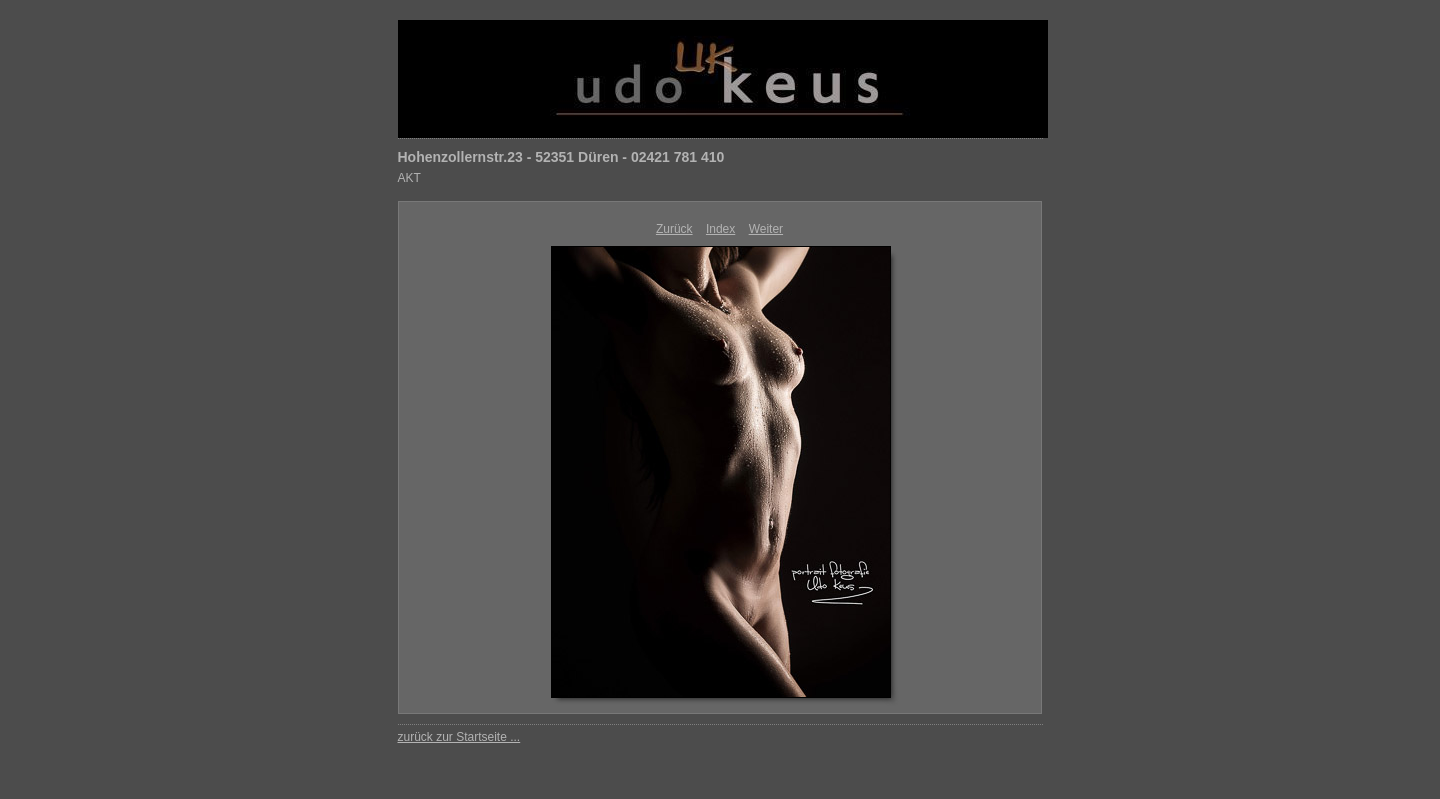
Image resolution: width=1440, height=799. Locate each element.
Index (720, 229)
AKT (409, 178)
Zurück (674, 229)
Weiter (766, 229)
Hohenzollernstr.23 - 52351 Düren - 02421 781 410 (561, 157)
